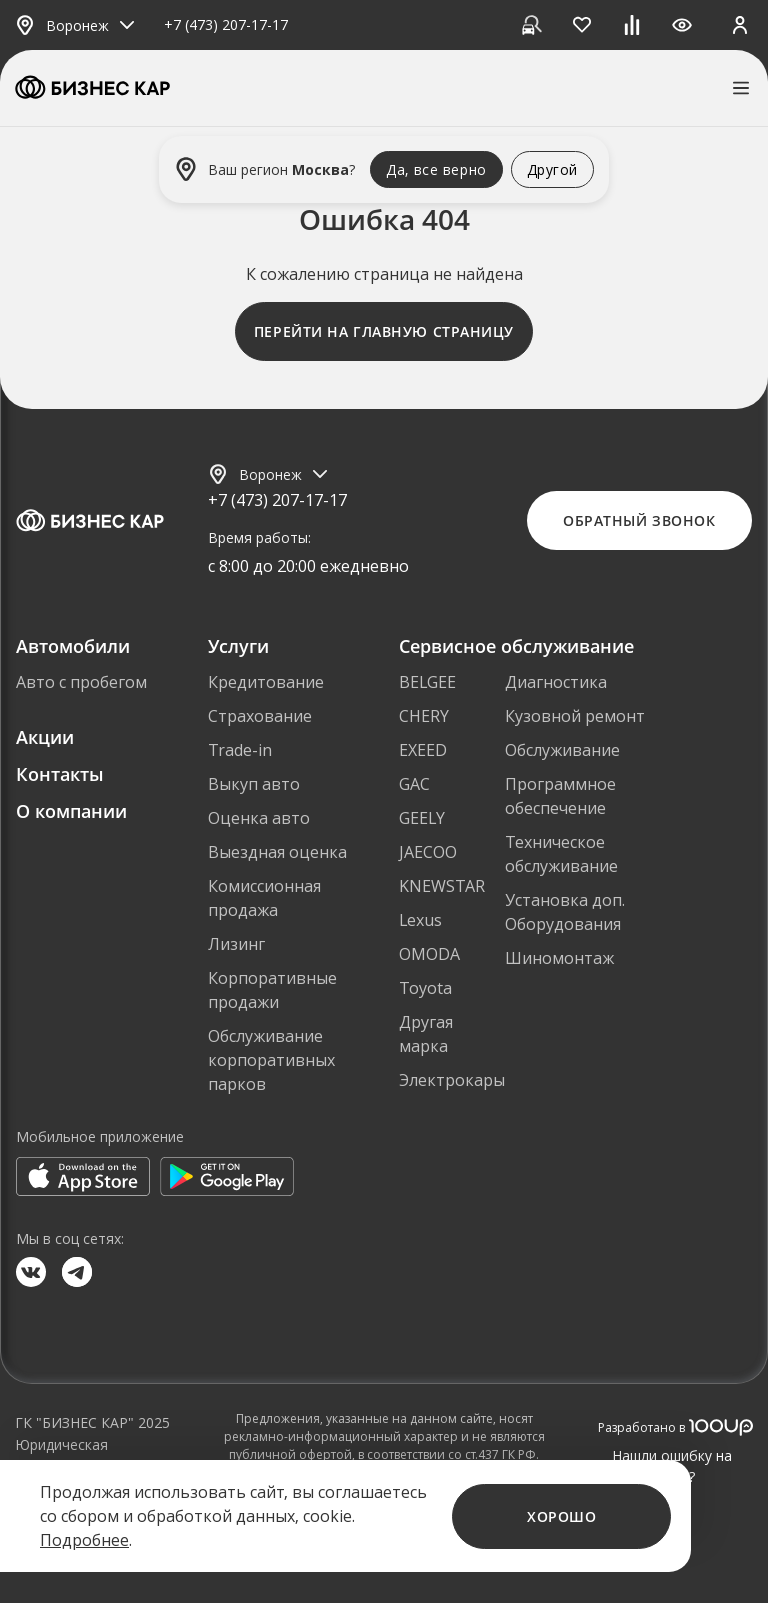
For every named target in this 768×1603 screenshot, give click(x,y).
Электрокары (452, 1080)
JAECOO (428, 852)
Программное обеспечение (560, 796)
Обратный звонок (639, 520)
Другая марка (426, 1034)
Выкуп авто (254, 784)
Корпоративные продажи (272, 990)
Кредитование (266, 682)
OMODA (429, 954)
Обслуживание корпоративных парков (271, 1060)
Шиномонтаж (559, 958)
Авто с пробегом (81, 682)
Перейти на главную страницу (384, 331)
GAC (414, 784)
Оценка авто (259, 818)
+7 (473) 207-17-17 (226, 25)
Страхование (260, 716)
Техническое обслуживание (561, 854)
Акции (45, 737)
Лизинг (236, 944)
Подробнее (84, 1540)
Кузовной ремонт (575, 716)
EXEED (423, 750)
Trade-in (240, 750)
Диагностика (556, 682)
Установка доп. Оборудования (565, 912)
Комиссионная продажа (264, 898)
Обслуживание (562, 750)
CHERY (424, 716)
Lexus (420, 920)
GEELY (422, 818)
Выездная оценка (277, 852)
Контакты (60, 774)
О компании (71, 811)
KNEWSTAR (442, 886)
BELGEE (427, 682)
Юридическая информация (61, 1455)
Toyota (425, 988)
